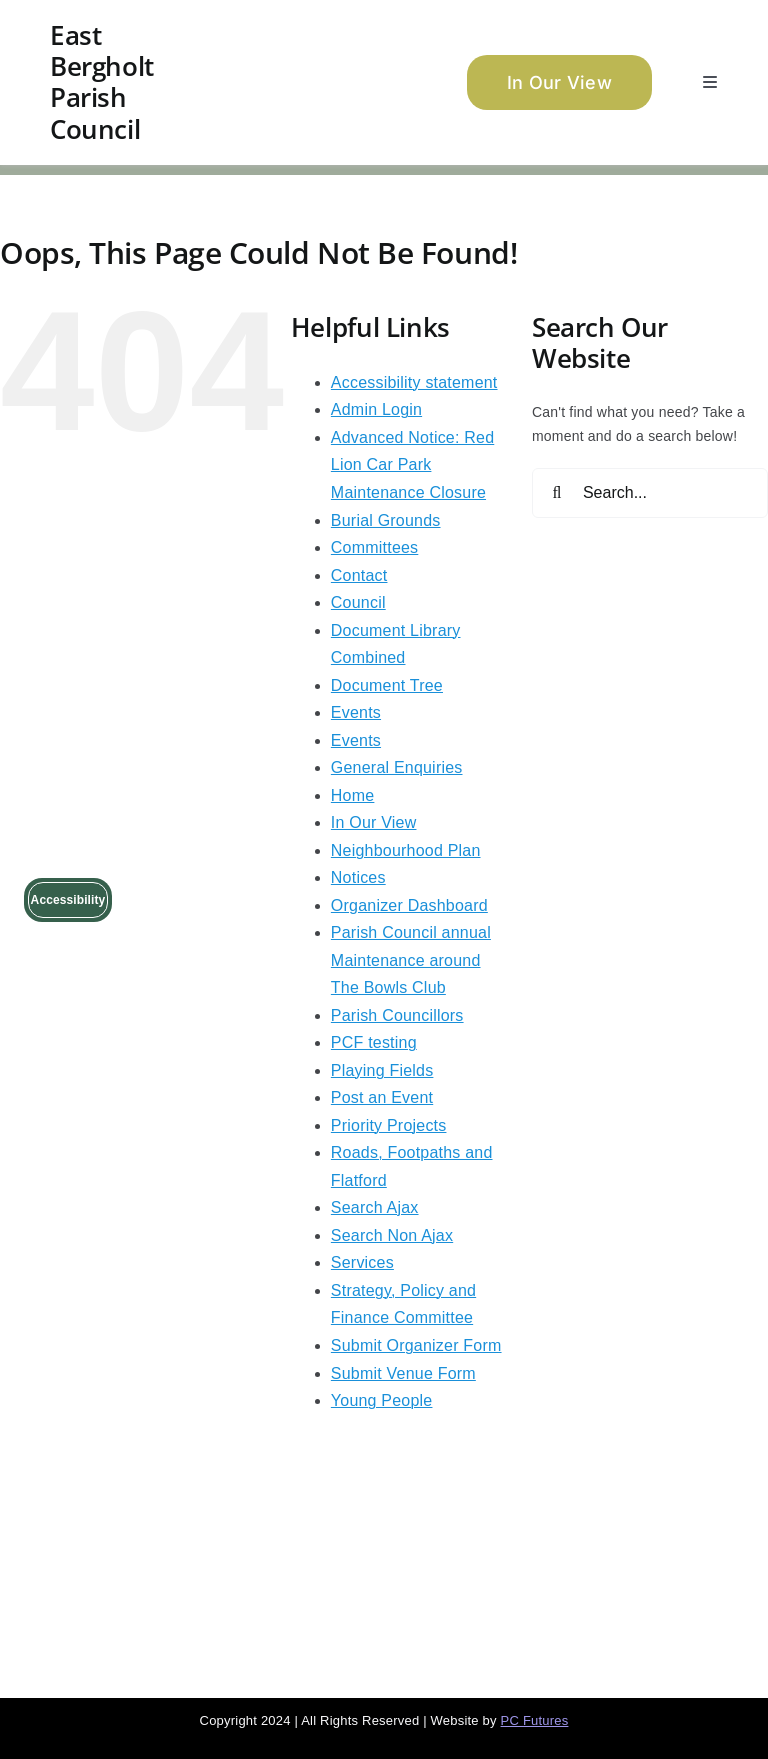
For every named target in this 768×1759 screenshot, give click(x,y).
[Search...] (650, 493)
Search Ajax (375, 1207)
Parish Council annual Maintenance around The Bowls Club (411, 960)
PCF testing (374, 1042)
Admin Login (376, 409)
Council (358, 602)
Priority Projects (389, 1125)
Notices (358, 877)
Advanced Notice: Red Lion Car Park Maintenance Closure (412, 465)
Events (356, 712)
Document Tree (387, 685)
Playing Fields (382, 1070)
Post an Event (382, 1097)
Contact (359, 575)
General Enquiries (397, 767)
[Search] (557, 493)
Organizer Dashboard (409, 905)
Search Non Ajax (392, 1235)
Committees (374, 547)
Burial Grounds (386, 520)
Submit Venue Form (403, 1373)
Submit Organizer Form (416, 1345)
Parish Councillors (397, 1015)
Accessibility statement (414, 382)
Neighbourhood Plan (406, 850)
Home (353, 795)
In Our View (374, 822)
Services (362, 1262)
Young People (382, 1400)
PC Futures (535, 1720)
